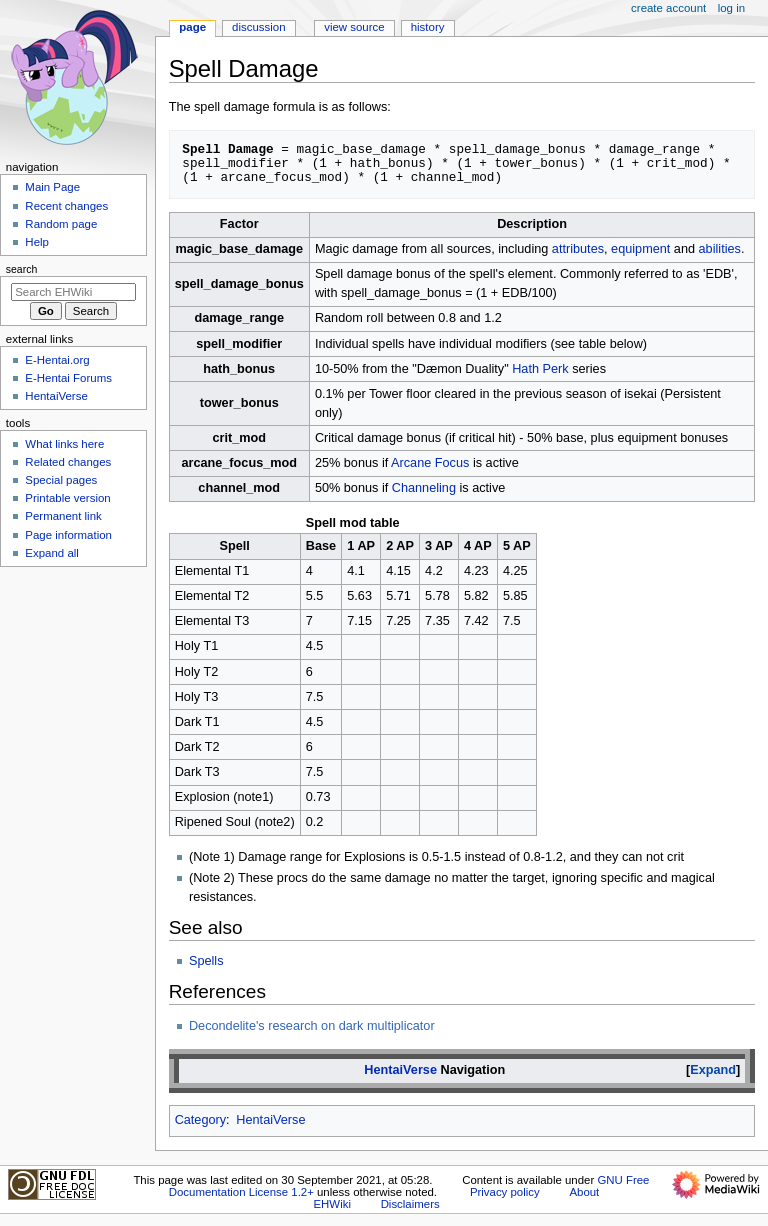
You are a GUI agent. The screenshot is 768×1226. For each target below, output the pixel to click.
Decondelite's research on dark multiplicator (312, 1026)
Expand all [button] (52, 553)
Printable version (67, 498)
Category (200, 1120)
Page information (68, 535)
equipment (640, 249)
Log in (731, 8)
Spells (206, 961)
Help (37, 242)
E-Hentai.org (57, 360)
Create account (668, 8)
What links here (64, 444)
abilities (720, 249)
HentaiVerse (400, 1070)
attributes (578, 249)
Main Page (52, 187)
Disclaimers (410, 1204)
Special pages (61, 480)
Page (192, 27)
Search (22, 269)
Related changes (68, 462)
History (428, 27)
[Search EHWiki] (73, 292)
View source (354, 27)
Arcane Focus (430, 463)
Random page (61, 224)
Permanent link (63, 516)
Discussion (258, 27)
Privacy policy (505, 1192)
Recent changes (66, 206)
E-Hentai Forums (68, 378)
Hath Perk (540, 369)
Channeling (424, 488)
